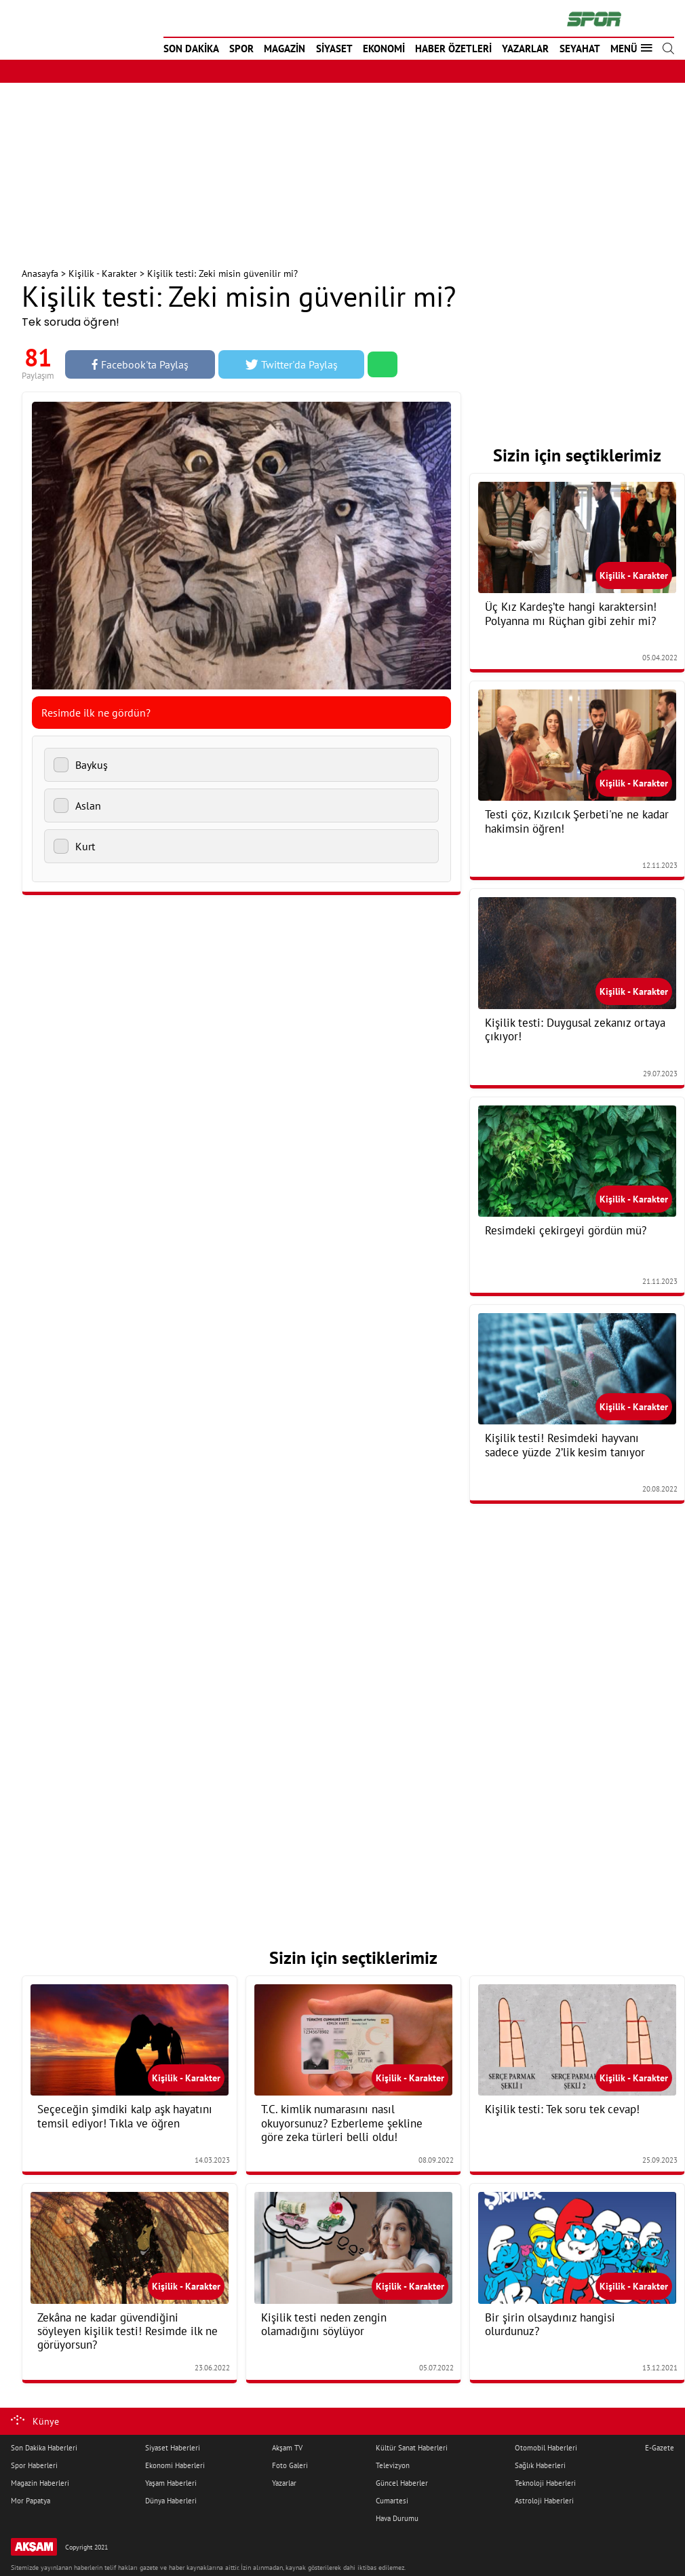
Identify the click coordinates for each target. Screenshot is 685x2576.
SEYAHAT (580, 48)
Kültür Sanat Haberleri (412, 2447)
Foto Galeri (290, 2465)
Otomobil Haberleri (546, 2447)
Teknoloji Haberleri (545, 2483)
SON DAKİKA (191, 48)
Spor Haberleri (34, 2465)
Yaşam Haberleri (171, 2483)
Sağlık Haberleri (540, 2465)
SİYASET (334, 48)
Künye (46, 2421)
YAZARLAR (525, 48)
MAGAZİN (284, 48)
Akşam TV (287, 2447)
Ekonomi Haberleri (175, 2465)
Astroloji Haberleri (544, 2500)
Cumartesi (392, 2500)
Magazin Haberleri (40, 2483)
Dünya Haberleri (171, 2500)
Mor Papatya (30, 2500)
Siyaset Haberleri (172, 2447)
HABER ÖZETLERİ (453, 48)
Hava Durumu (397, 2518)
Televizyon (393, 2465)
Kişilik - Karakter (102, 273)
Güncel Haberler (402, 2483)
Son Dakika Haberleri (44, 2447)
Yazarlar (284, 2483)
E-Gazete (659, 2447)
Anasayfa (40, 273)
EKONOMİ (384, 48)
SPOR (241, 48)
